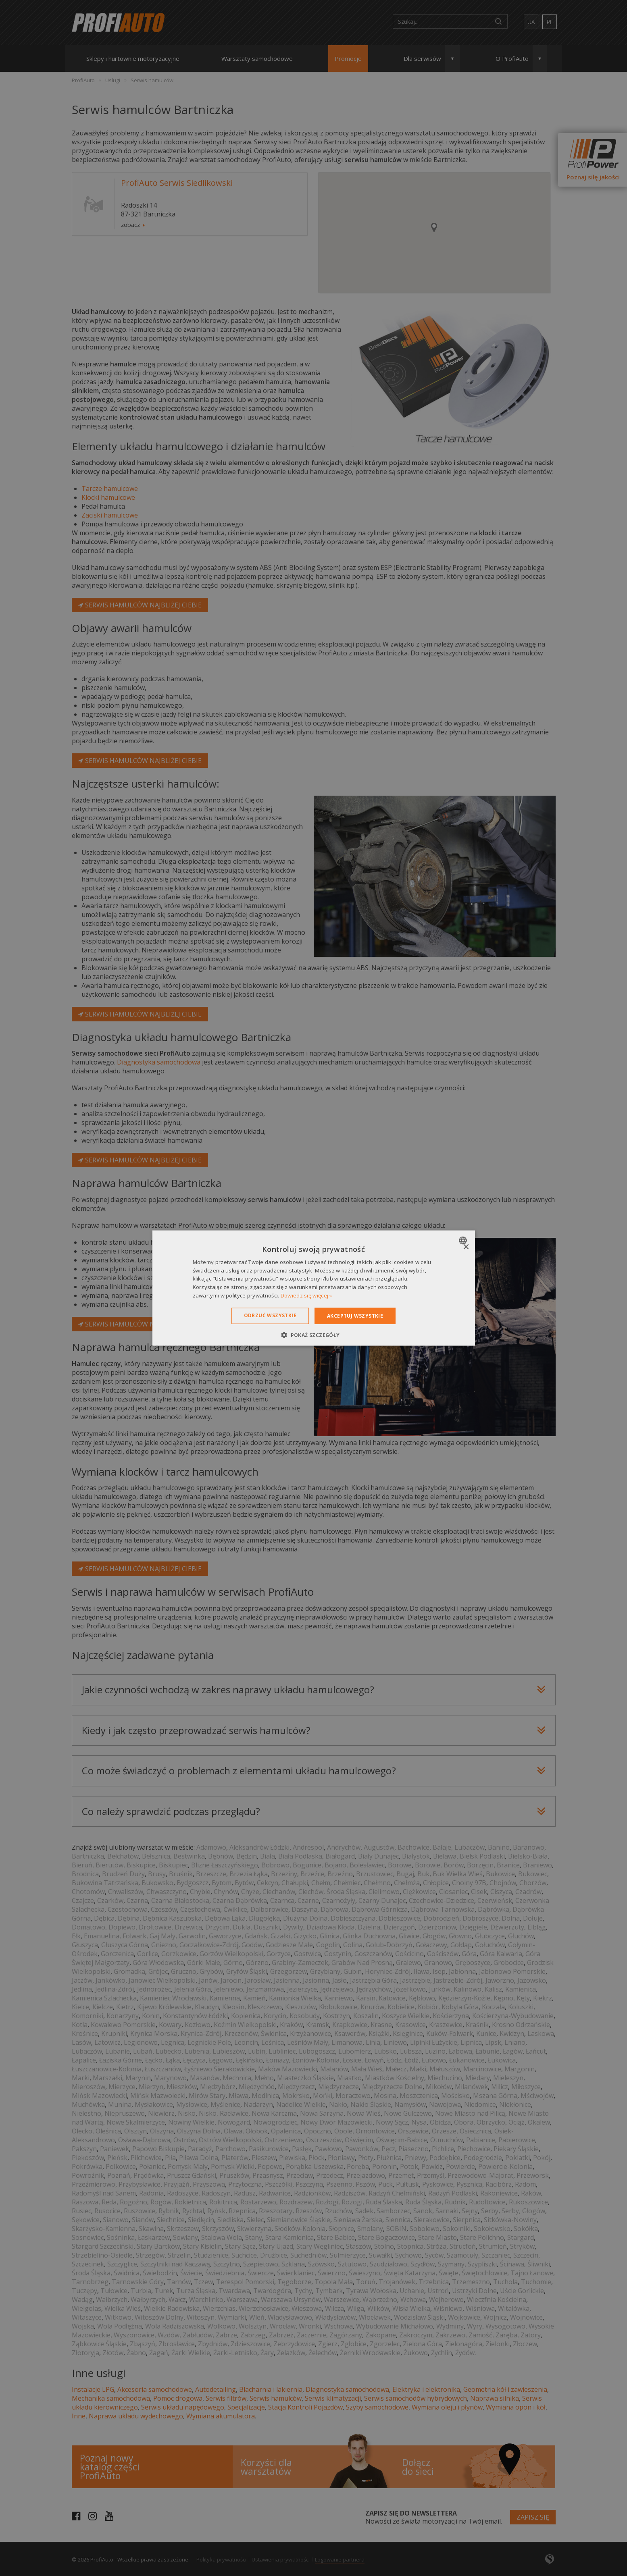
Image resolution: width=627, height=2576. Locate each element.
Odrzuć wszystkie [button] (270, 1315)
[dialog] (313, 1288)
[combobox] (464, 1240)
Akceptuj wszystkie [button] (355, 1315)
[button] (313, 1335)
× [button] (466, 1247)
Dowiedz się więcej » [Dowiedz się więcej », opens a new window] (306, 1295)
